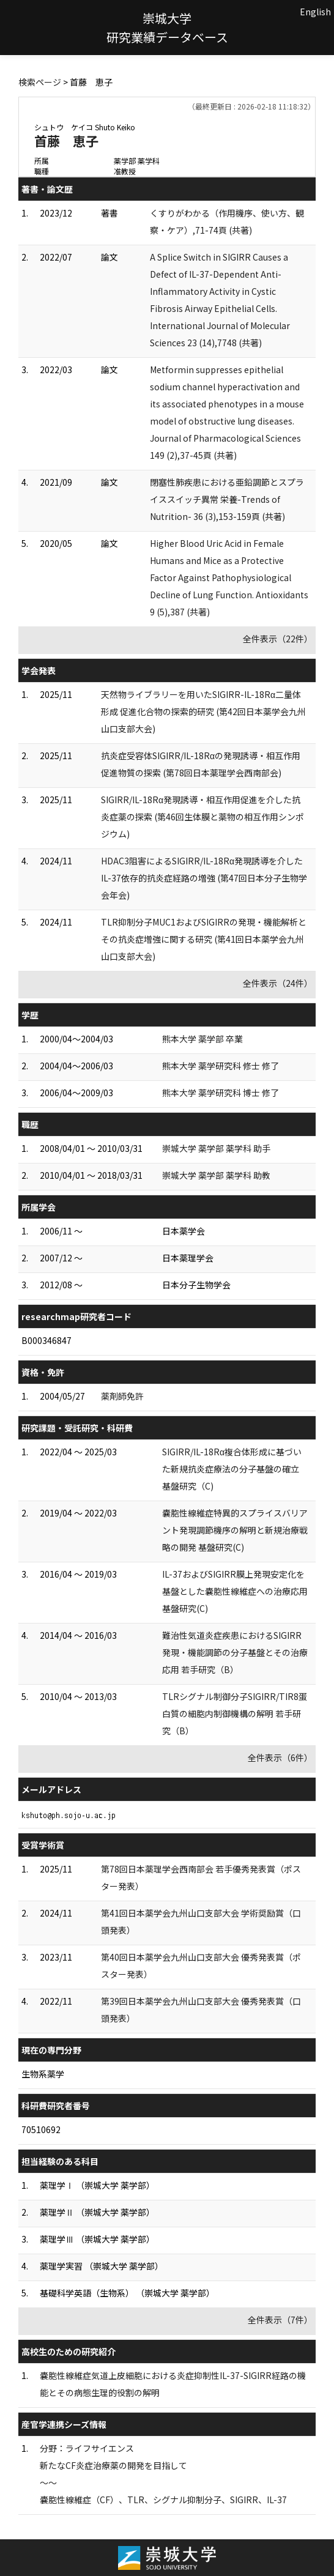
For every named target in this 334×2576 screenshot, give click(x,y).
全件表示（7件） (280, 2320)
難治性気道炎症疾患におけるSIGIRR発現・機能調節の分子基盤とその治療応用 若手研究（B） (235, 1652)
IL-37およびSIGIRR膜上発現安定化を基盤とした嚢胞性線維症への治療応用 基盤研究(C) (235, 1591)
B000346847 (46, 1340)
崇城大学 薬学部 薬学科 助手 (216, 1148)
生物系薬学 (42, 2074)
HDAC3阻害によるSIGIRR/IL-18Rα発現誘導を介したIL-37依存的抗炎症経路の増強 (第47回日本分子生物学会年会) (204, 878)
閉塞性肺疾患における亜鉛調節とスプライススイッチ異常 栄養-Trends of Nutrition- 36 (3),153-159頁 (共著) (227, 499)
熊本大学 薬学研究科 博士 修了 (220, 1092)
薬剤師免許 (122, 1396)
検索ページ (39, 82)
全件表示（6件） (280, 1757)
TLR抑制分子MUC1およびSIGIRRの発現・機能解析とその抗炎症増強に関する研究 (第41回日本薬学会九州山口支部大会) (203, 939)
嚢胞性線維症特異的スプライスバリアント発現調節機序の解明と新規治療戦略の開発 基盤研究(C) (235, 1530)
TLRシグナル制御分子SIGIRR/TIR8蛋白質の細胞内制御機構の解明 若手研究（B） (234, 1713)
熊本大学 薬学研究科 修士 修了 (220, 1066)
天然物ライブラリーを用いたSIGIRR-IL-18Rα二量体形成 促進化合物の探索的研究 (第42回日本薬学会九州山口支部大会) (203, 711)
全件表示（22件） (278, 639)
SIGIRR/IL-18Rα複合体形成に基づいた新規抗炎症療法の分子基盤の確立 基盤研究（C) (232, 1469)
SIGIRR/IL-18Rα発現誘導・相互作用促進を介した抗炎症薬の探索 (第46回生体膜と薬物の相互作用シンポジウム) (202, 816)
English (315, 12)
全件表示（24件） (278, 983)
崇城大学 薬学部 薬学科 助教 (216, 1175)
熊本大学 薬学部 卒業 (202, 1039)
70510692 (41, 2129)
